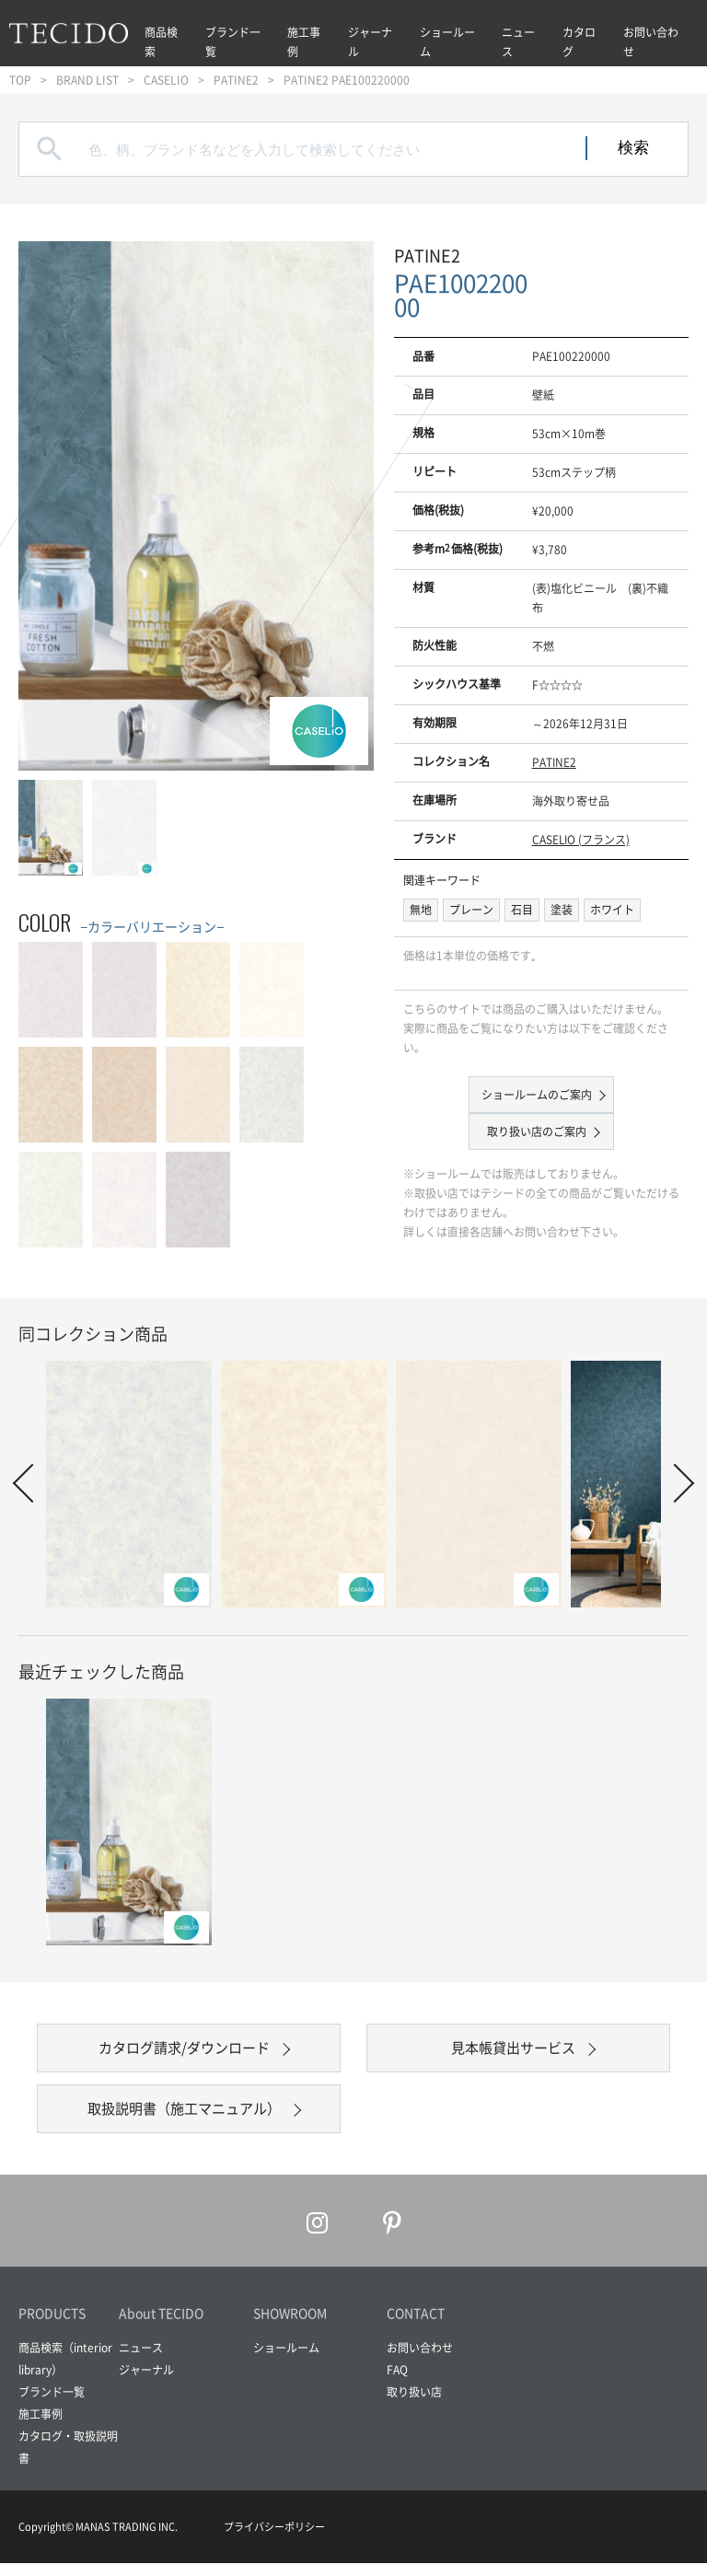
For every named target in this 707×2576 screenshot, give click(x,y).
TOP (20, 80)
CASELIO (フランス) (581, 839)
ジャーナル (370, 42)
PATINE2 (236, 80)
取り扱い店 (414, 2404)
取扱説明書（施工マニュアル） (184, 2118)
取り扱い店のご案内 (536, 1131)
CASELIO (166, 80)
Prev (32, 1483)
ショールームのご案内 (536, 1094)
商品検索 (161, 42)
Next (674, 1483)
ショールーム (447, 42)
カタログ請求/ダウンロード (184, 2051)
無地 (421, 909)
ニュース (518, 42)
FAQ (397, 2382)
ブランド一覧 (233, 42)
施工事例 (303, 42)
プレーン (471, 909)
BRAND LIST (87, 80)
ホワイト (612, 909)
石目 (522, 909)
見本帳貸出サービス (513, 2051)
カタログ (579, 42)
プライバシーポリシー (274, 2539)
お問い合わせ (650, 42)
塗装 (562, 909)
